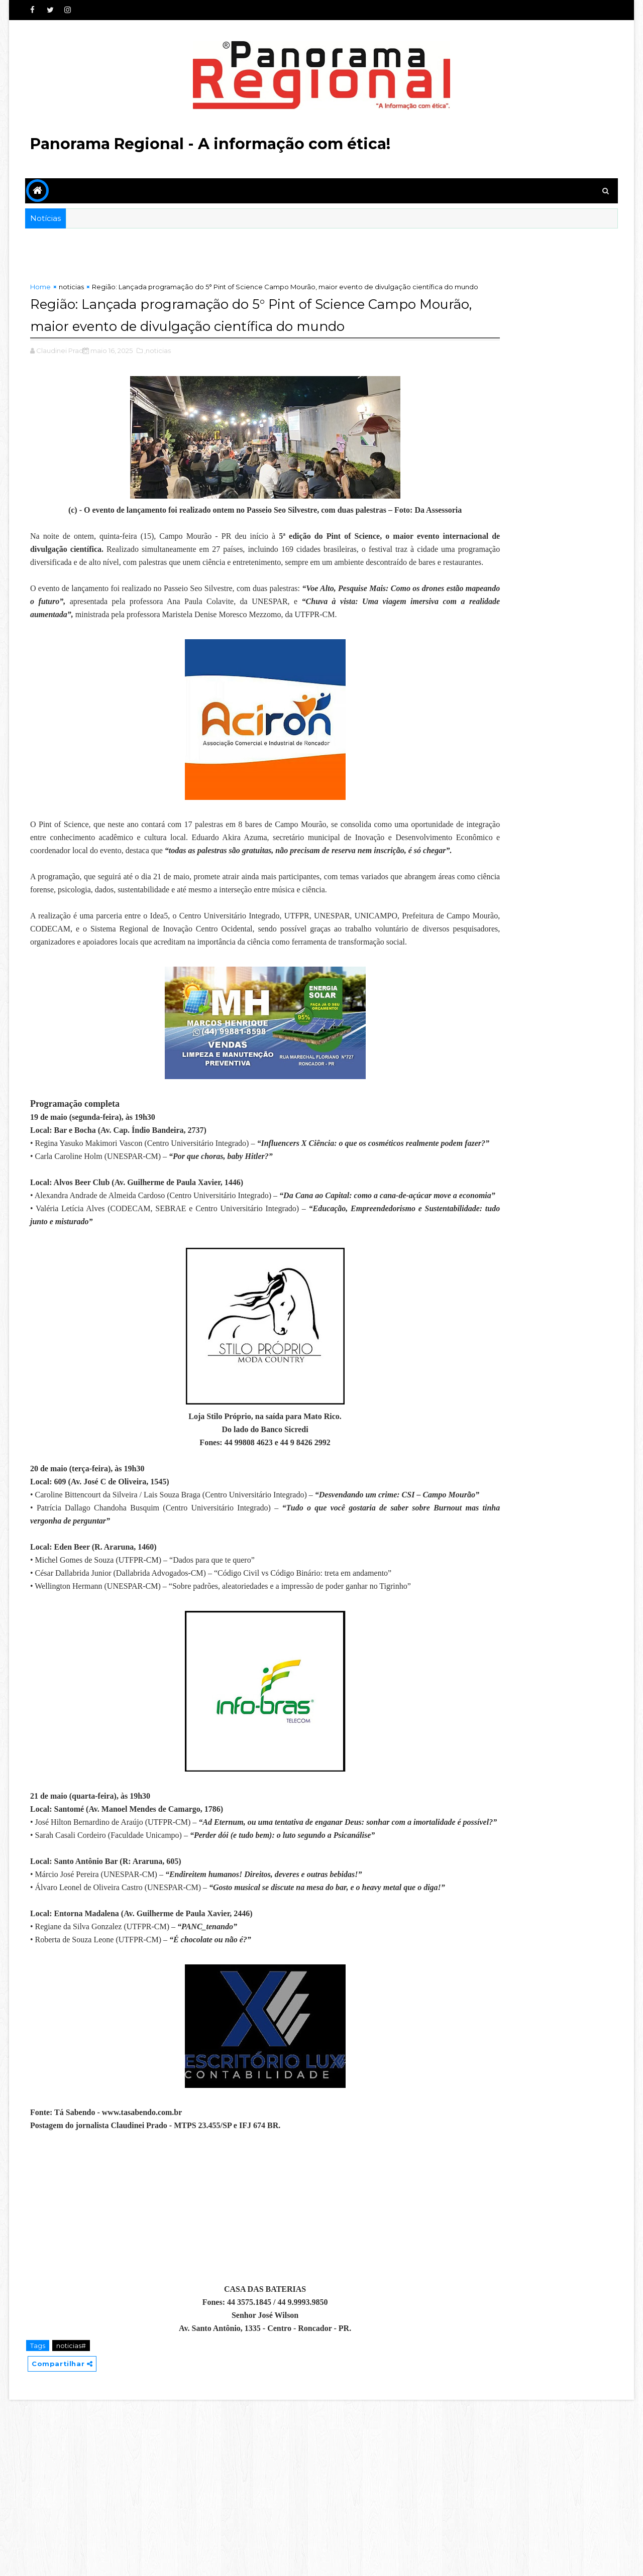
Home (43, 287)
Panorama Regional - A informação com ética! (213, 144)
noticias (73, 287)
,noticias (160, 381)
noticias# (73, 2520)
